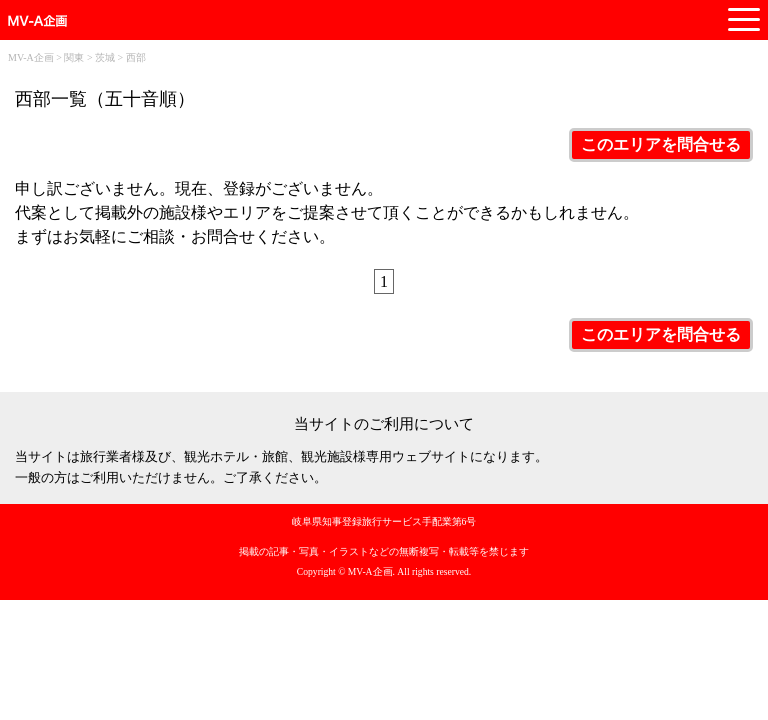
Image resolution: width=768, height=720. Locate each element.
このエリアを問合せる (661, 144)
